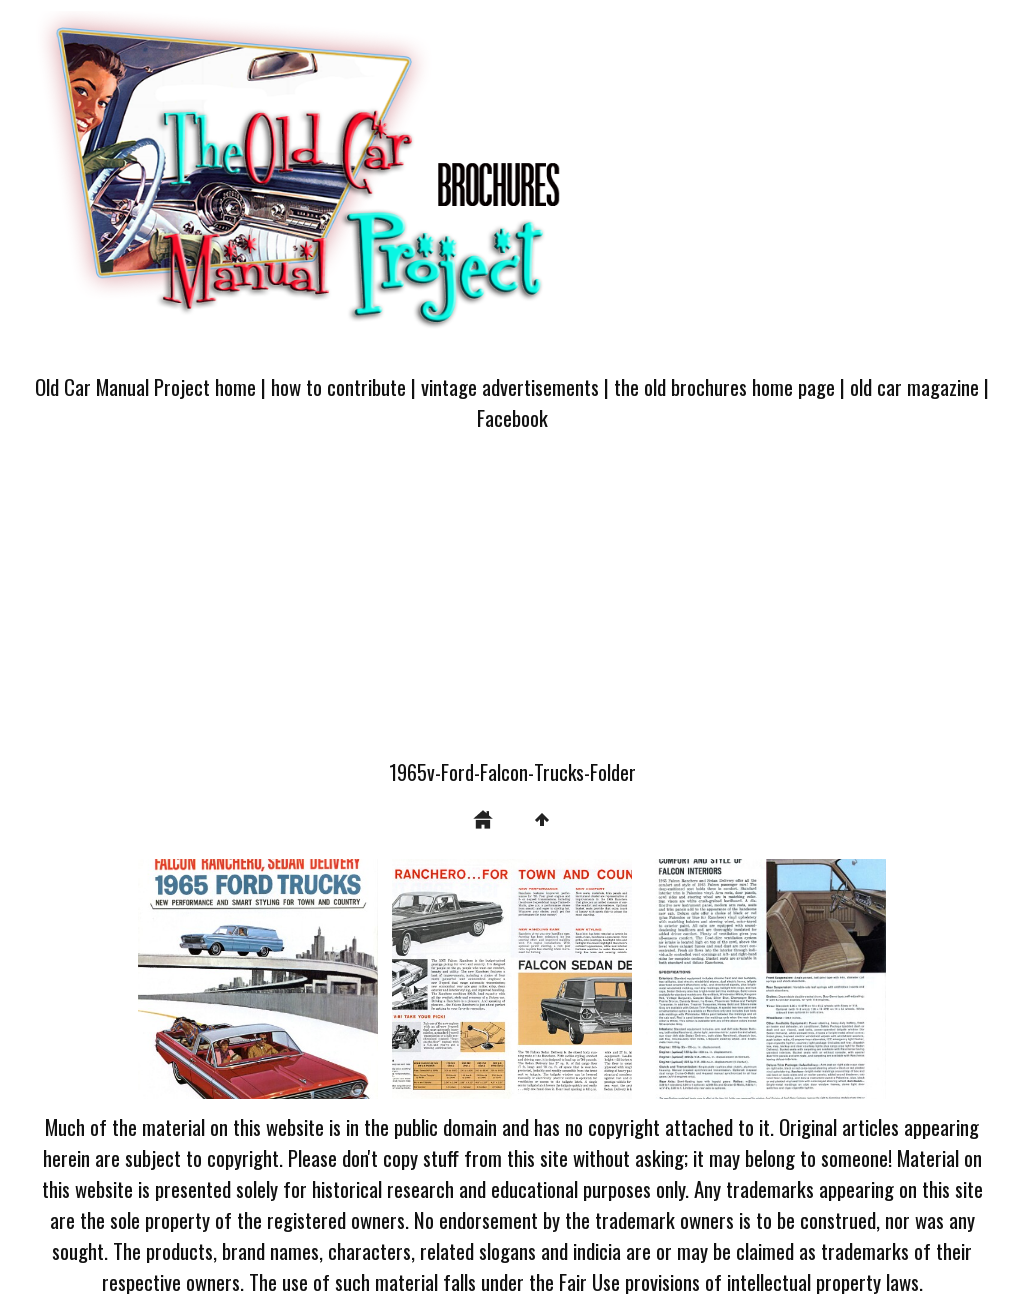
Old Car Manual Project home (145, 386)
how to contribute (338, 386)
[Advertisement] (512, 607)
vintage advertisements (510, 386)
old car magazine (914, 386)
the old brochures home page (724, 386)
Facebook (512, 417)
